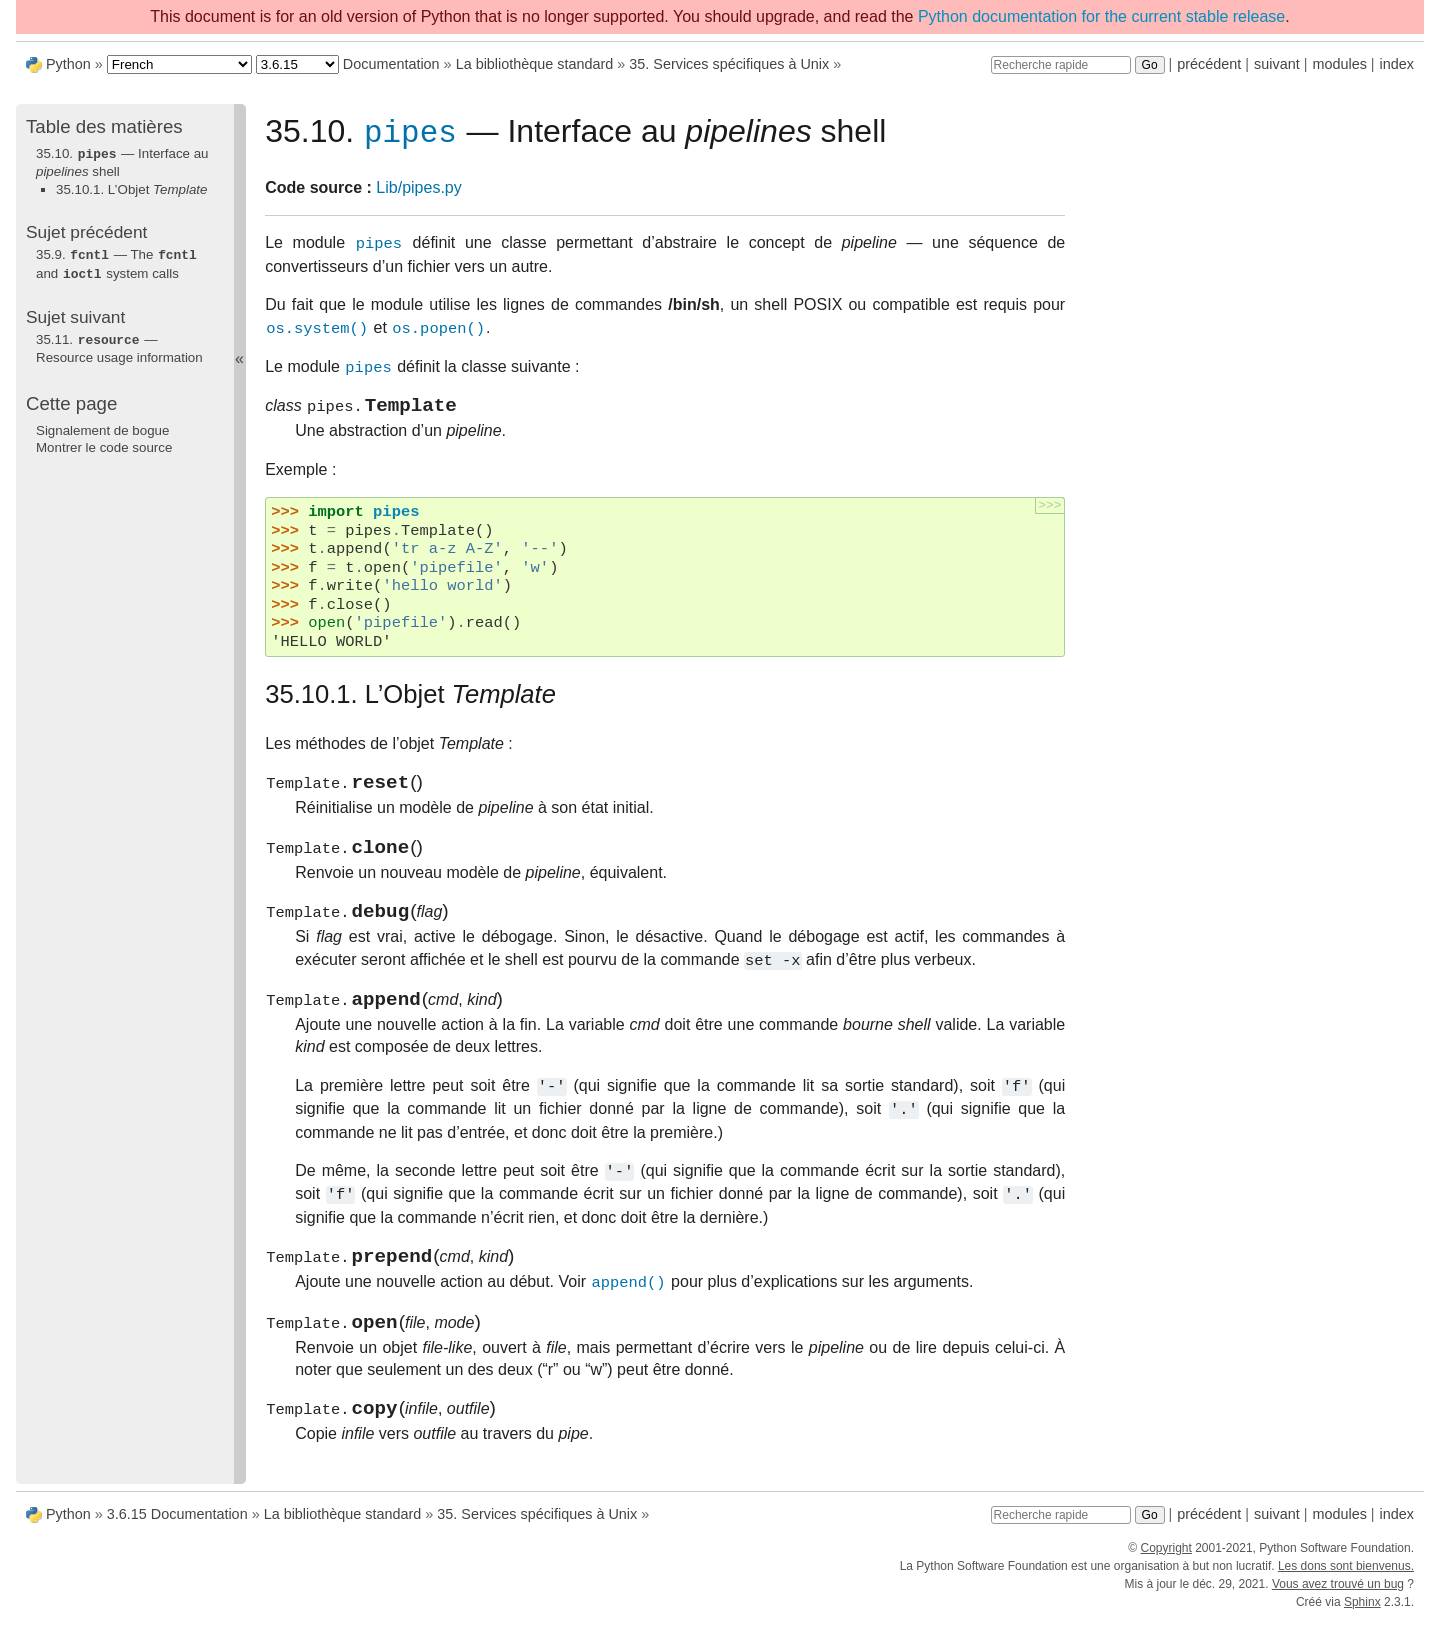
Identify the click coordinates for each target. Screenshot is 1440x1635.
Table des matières (104, 126)
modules (1339, 64)
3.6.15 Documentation (177, 1529)
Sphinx (1362, 1617)
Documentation (391, 64)
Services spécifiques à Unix (729, 64)
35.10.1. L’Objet (131, 188)
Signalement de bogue (102, 426)
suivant (1277, 64)
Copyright (1165, 1563)
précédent (1209, 64)
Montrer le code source (104, 443)
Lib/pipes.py (418, 191)
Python (68, 64)
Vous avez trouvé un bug (1338, 1599)
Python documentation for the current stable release (1101, 16)
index (1397, 64)
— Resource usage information (119, 345)
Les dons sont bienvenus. (1346, 1581)
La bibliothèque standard (535, 64)
